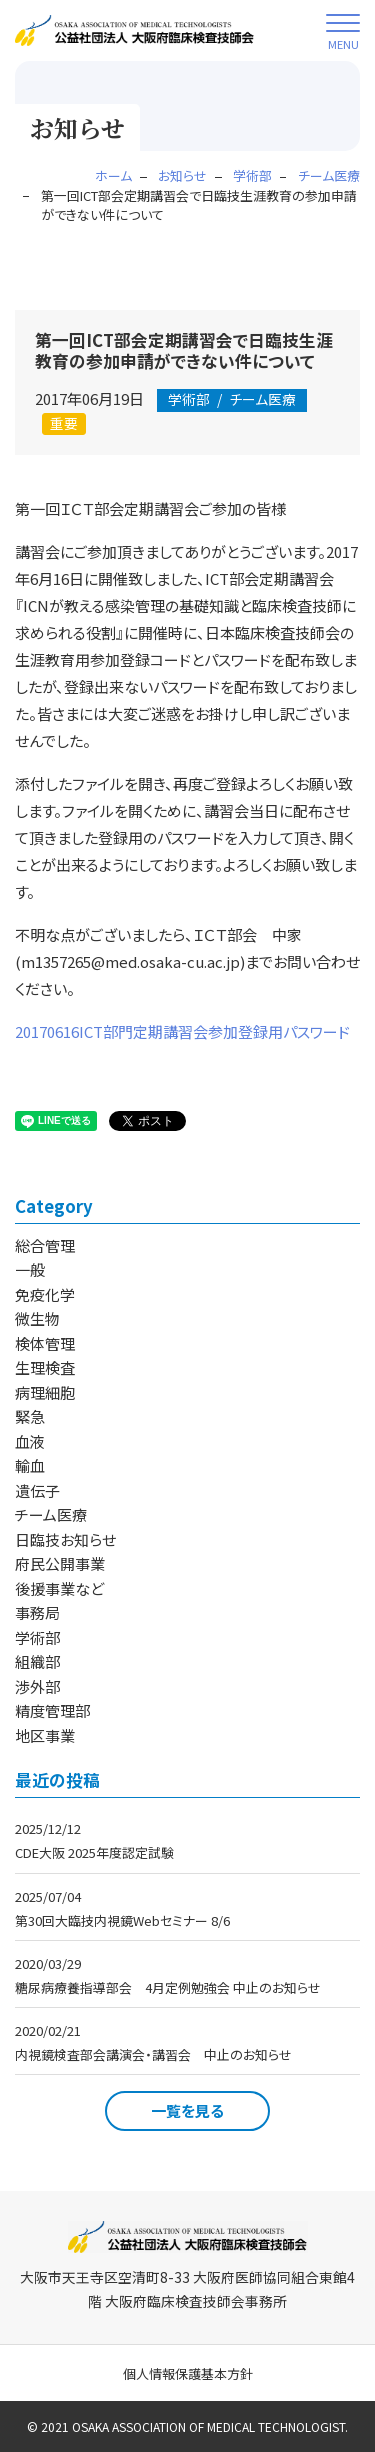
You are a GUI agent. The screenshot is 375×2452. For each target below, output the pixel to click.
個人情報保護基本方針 (188, 2373)
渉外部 (37, 1686)
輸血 (30, 1465)
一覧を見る (187, 2110)
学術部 (37, 1637)
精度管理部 (52, 1710)
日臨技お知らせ (65, 1539)
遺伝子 (37, 1490)
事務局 (37, 1612)
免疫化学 (45, 1294)
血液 (30, 1441)
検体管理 (45, 1343)
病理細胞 (45, 1392)
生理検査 (45, 1367)
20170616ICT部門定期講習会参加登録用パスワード (182, 1031)
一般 (30, 1269)
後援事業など (59, 1588)
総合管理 (45, 1245)
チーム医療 (232, 399)
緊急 (30, 1416)
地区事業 (45, 1735)
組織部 (37, 1661)
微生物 (37, 1318)
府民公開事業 (60, 1563)
